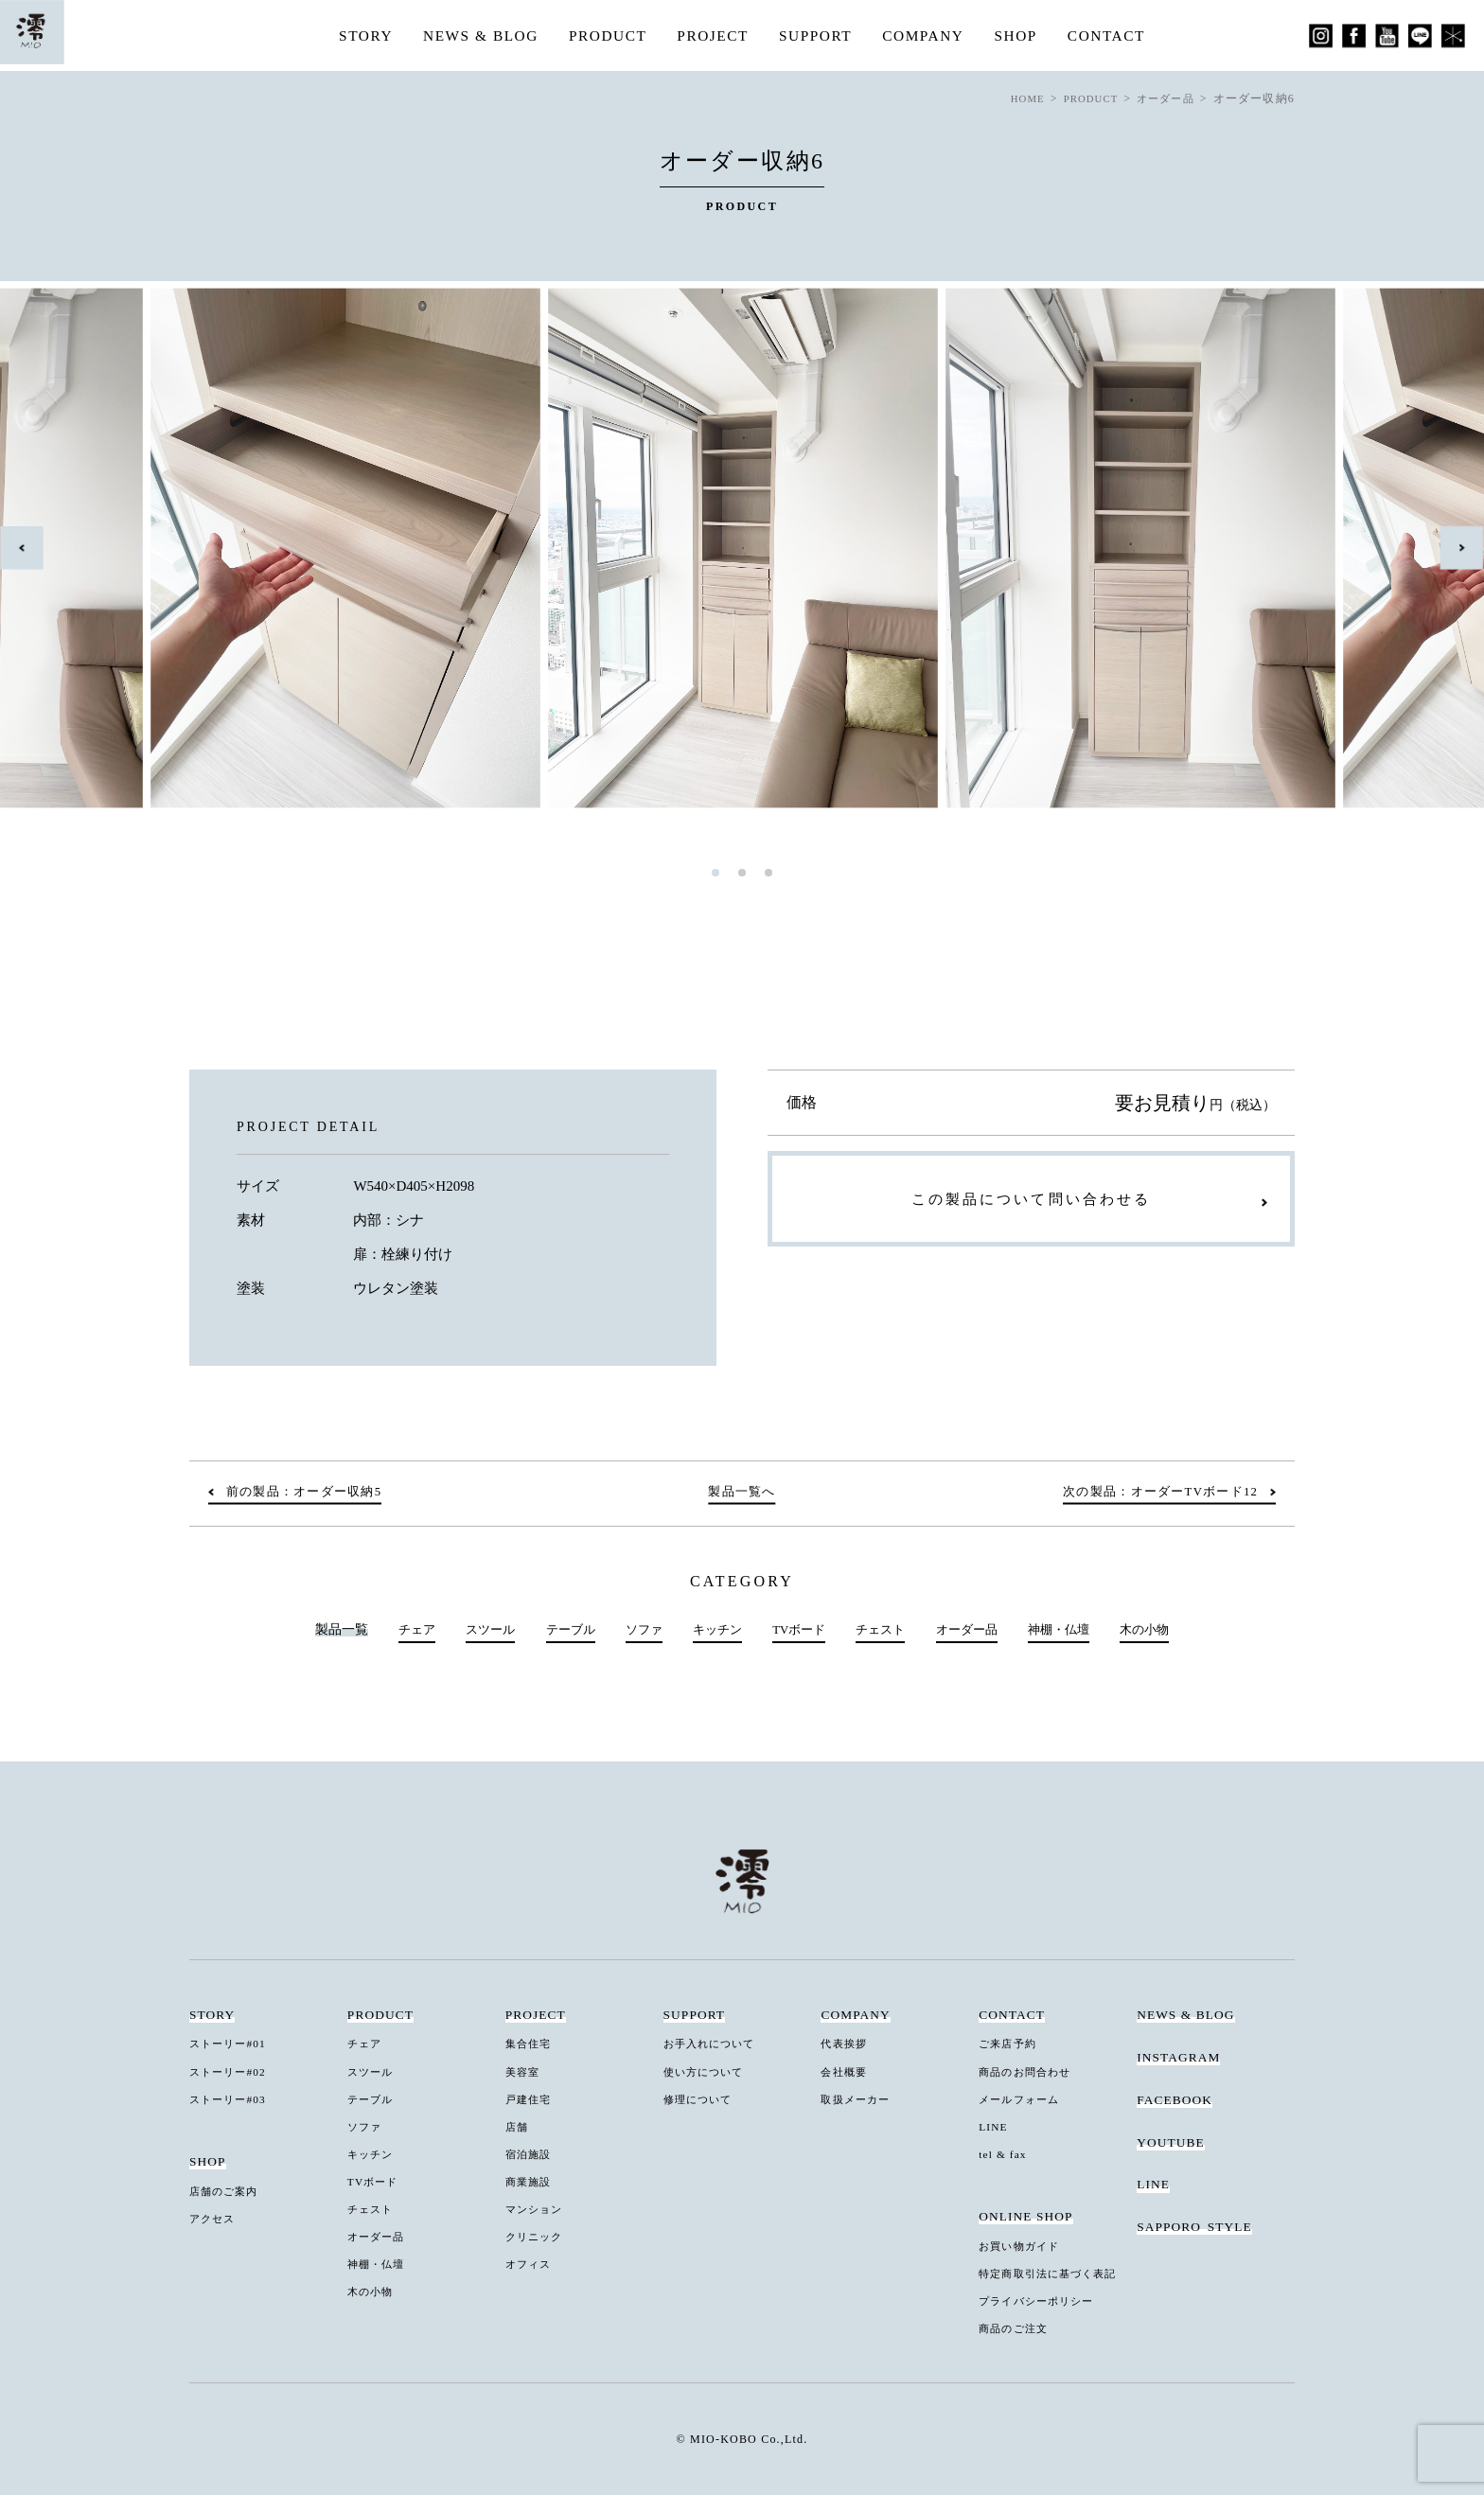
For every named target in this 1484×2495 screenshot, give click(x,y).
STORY (354, 35)
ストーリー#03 (232, 2099)
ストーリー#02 (232, 2072)
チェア (399, 1630)
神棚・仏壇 (1071, 1630)
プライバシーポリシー (1043, 2300)
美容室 (524, 2072)
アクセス (214, 2217)
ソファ (636, 1630)
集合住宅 (530, 2044)
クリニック (537, 2235)
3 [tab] (768, 872)
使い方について (708, 2072)
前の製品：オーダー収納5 (311, 1492)
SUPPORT (818, 35)
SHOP (1023, 35)
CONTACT (1116, 35)
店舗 (518, 2126)
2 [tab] (742, 872)
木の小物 (1161, 1630)
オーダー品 (975, 1630)
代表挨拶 (846, 2044)
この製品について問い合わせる (1031, 1203)
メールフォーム (1024, 2099)
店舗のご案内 (228, 2191)
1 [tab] (715, 872)
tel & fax (1006, 2153)
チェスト (884, 1630)
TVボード (799, 1630)
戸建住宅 (530, 2099)
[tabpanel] (743, 548)
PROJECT (712, 35)
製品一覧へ (742, 1492)
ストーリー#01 (232, 2044)
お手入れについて (715, 2044)
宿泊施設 (530, 2153)
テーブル (559, 1630)
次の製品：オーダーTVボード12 (1151, 1492)
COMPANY (928, 35)
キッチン (713, 1630)
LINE (995, 2126)
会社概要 (846, 2072)
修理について (702, 2099)
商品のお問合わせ (1030, 2072)
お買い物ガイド (1024, 2245)
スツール (476, 1630)
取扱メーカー (859, 2099)
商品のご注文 (1017, 2326)
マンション (537, 2208)
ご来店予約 (1011, 2044)
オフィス (530, 2262)
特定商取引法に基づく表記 (1056, 2272)
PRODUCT (604, 35)
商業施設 (530, 2180)
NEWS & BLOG (473, 35)
